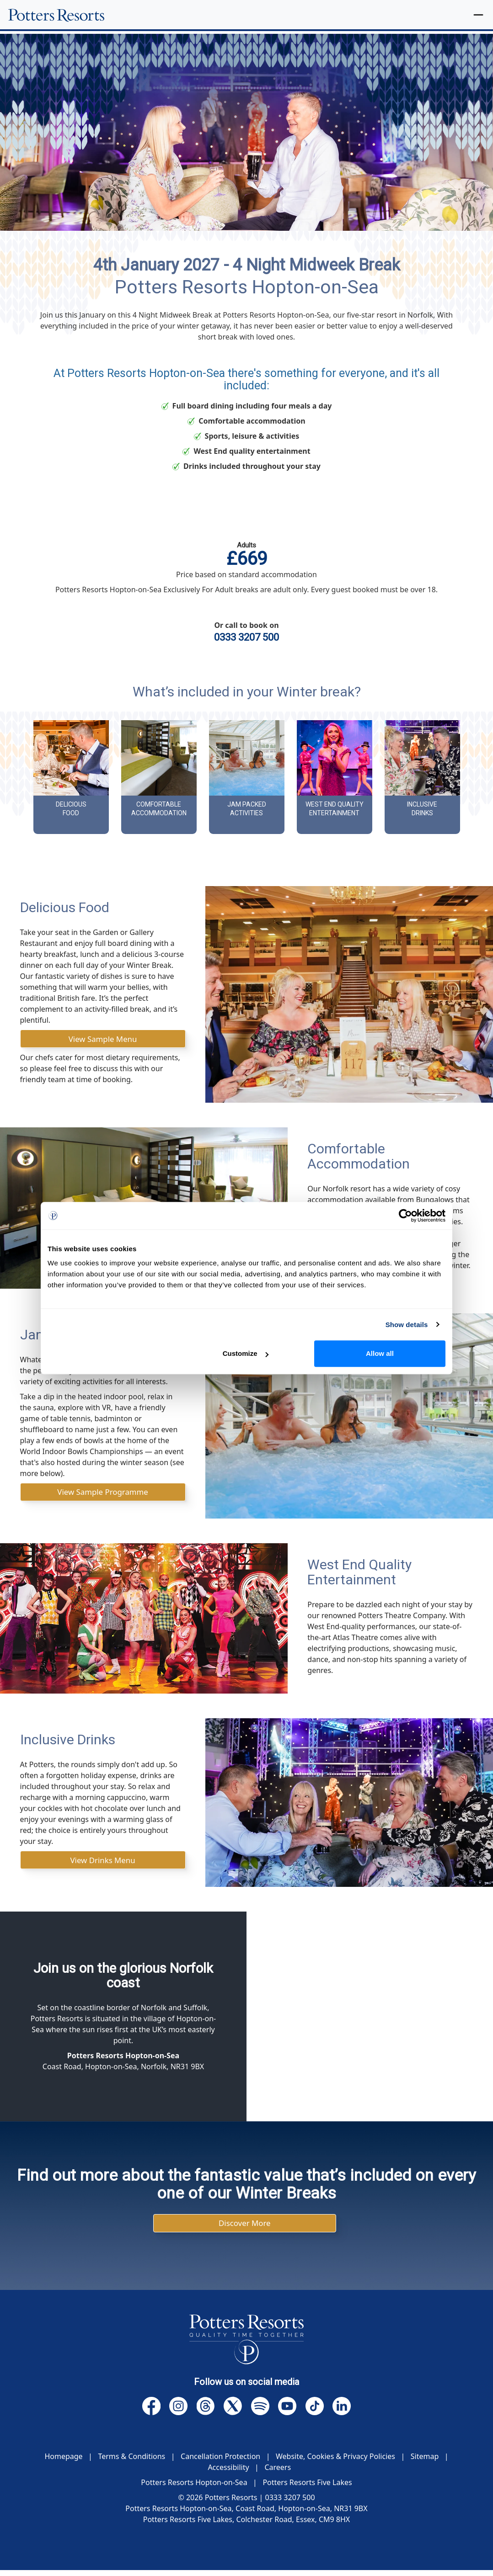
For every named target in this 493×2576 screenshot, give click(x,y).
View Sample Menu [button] (102, 1039)
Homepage (63, 2462)
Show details (407, 1324)
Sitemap (425, 2462)
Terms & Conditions (131, 2462)
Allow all (380, 1353)
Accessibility (228, 2473)
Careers (277, 2473)
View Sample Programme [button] (102, 1493)
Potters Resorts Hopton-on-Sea (194, 2488)
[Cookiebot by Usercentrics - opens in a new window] (405, 1215)
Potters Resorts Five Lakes (307, 2488)
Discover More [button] (244, 2227)
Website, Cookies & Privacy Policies (335, 2462)
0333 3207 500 (246, 637)
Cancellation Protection (220, 2462)
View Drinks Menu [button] (103, 1863)
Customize (245, 1353)
